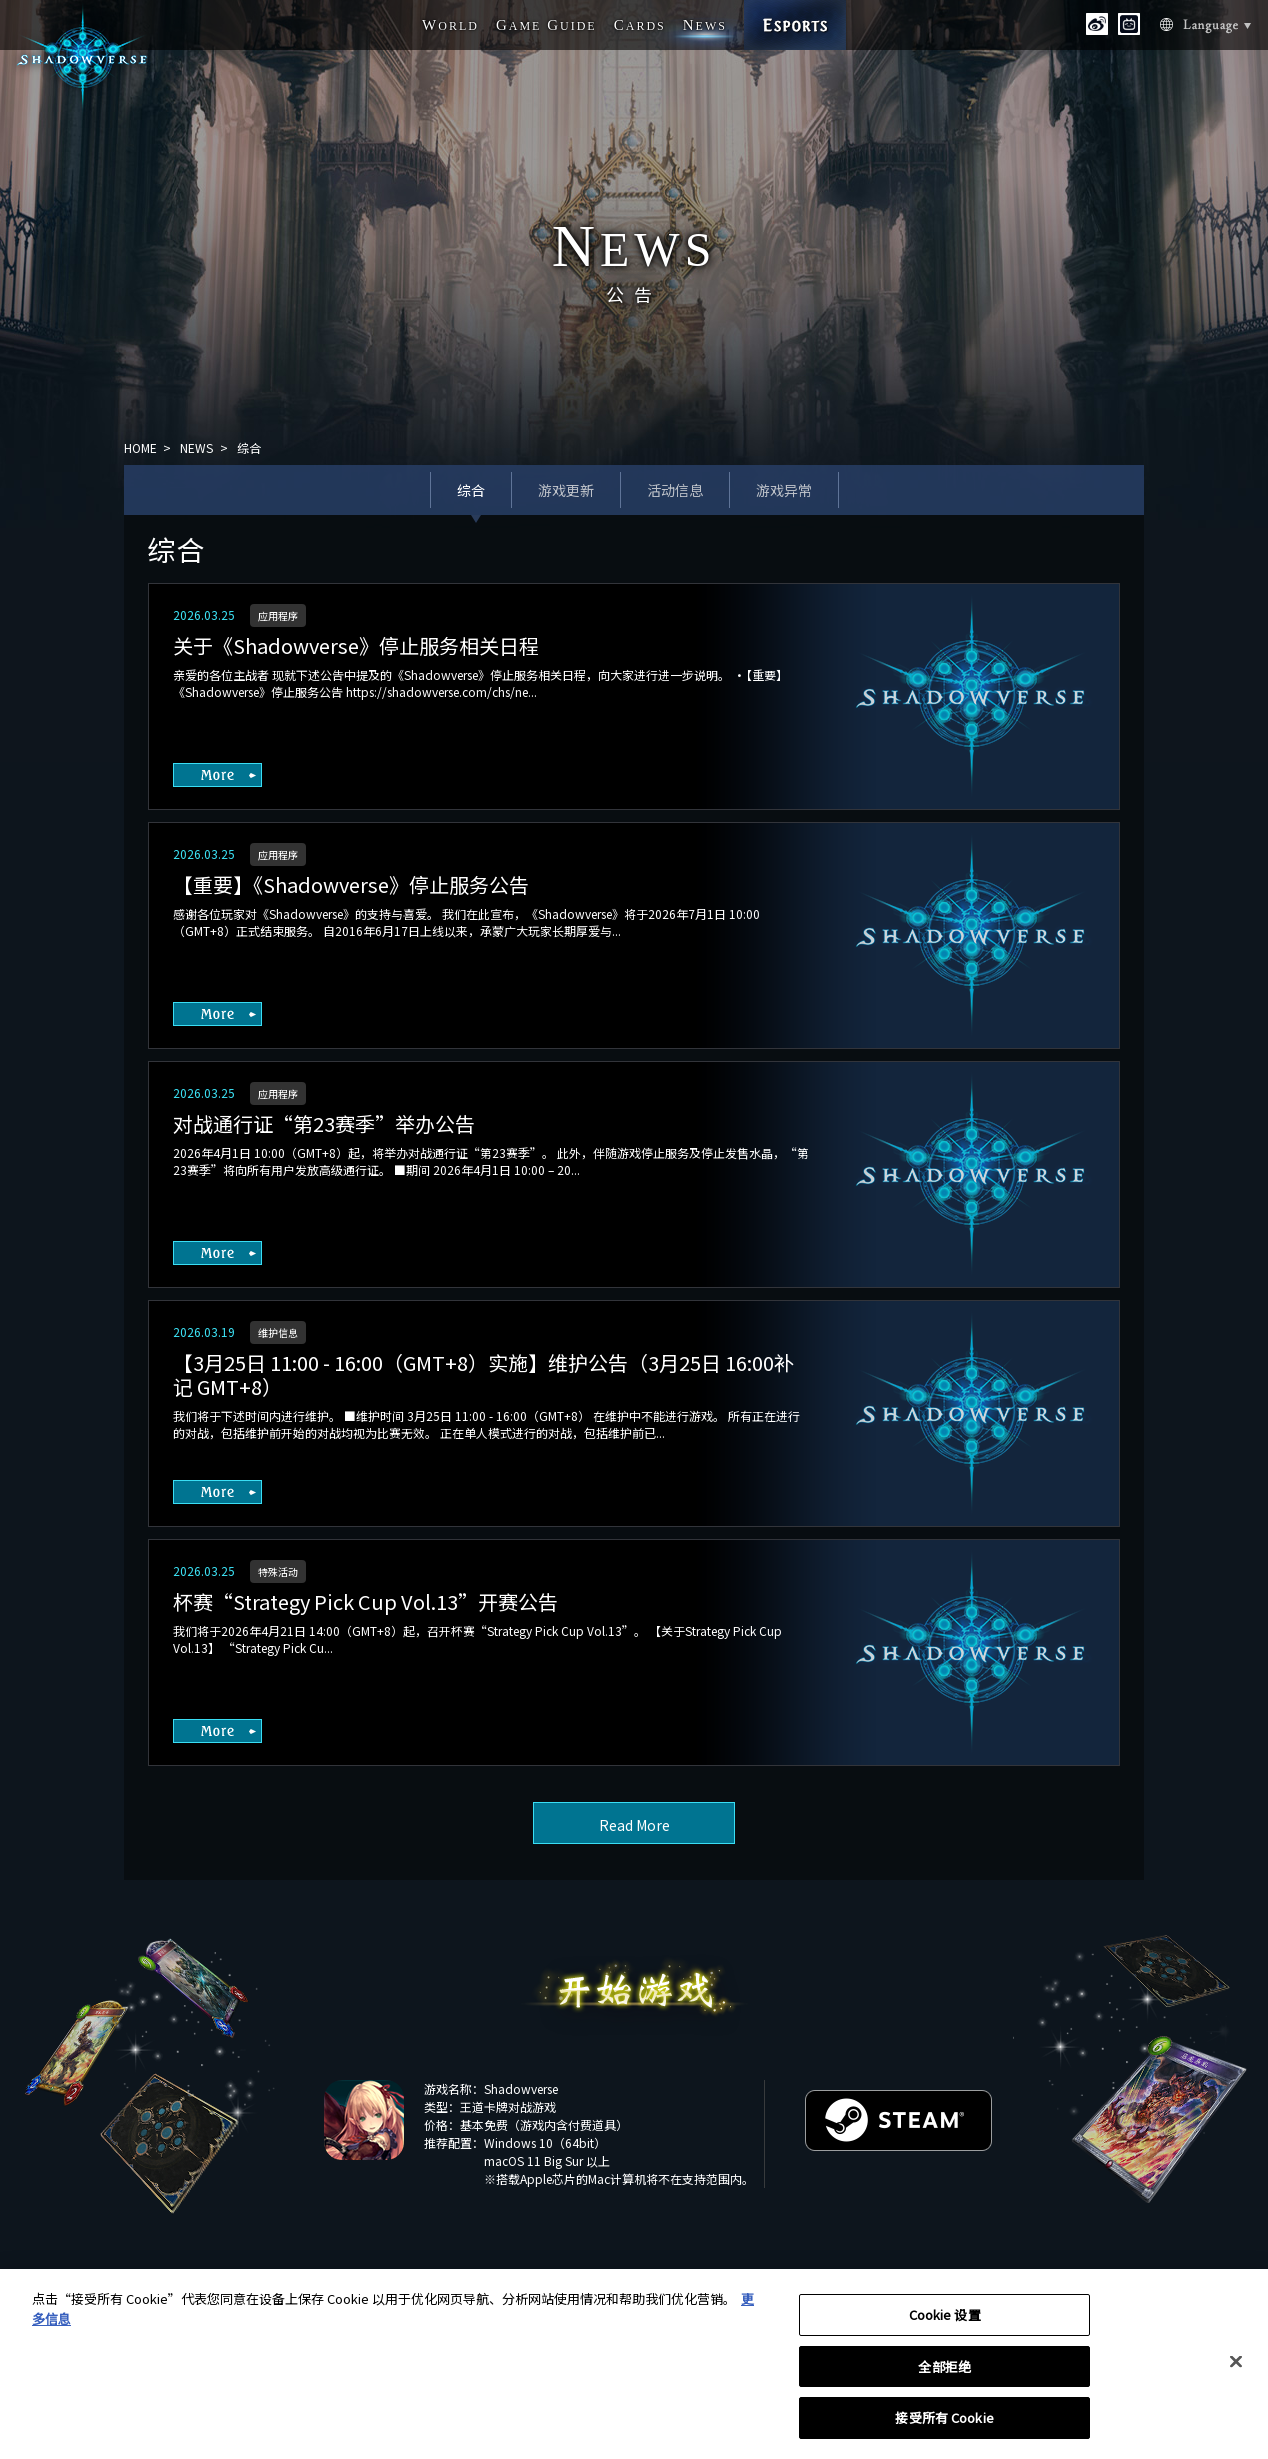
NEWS (196, 447)
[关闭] (1236, 2370)
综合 (471, 490)
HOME (140, 447)
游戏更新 (566, 490)
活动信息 (675, 490)
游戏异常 (784, 490)
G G (546, 25)
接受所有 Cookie (944, 2426)
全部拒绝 (944, 2374)
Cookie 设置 (945, 2322)
